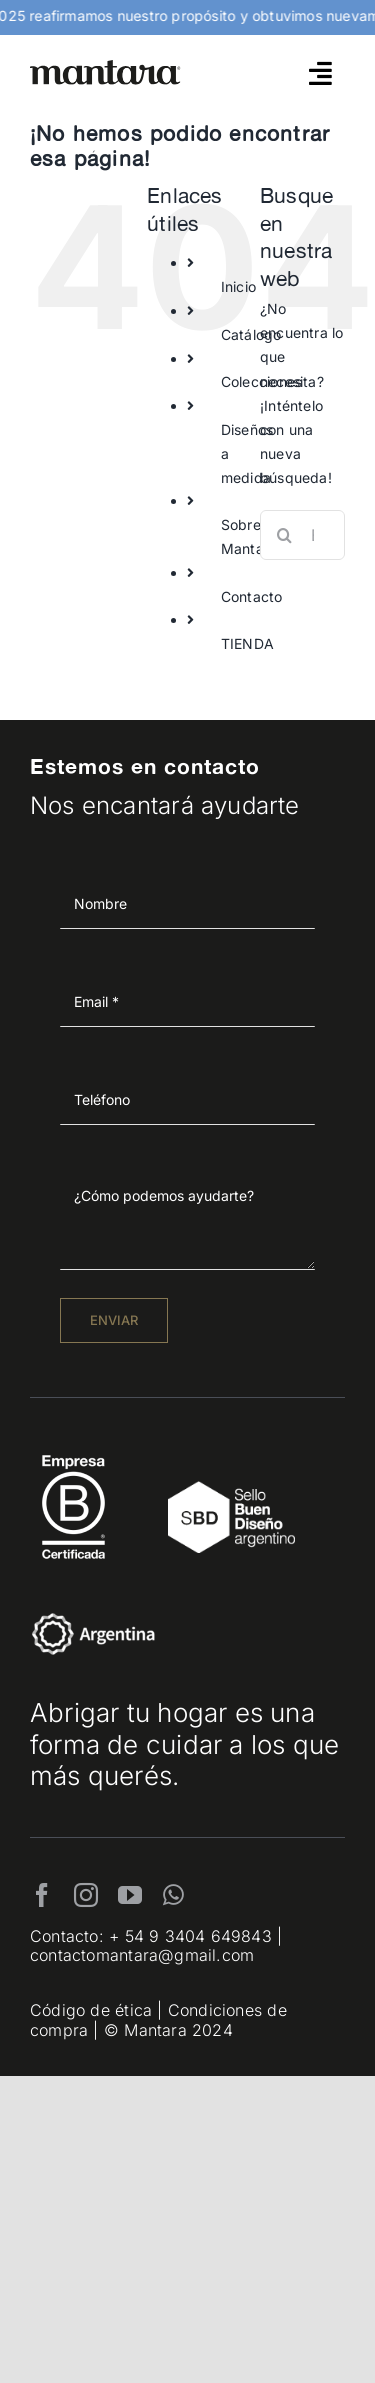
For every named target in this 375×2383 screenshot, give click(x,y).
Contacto (252, 596)
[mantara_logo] (105, 66)
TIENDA (247, 643)
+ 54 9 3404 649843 (190, 1936)
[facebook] (42, 1895)
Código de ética (91, 2010)
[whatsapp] (173, 1895)
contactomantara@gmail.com (142, 1955)
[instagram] (86, 1895)
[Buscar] (285, 535)
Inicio (238, 286)
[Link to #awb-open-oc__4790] (320, 73)
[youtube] (130, 1895)
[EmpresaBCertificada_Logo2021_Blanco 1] (73, 1449)
